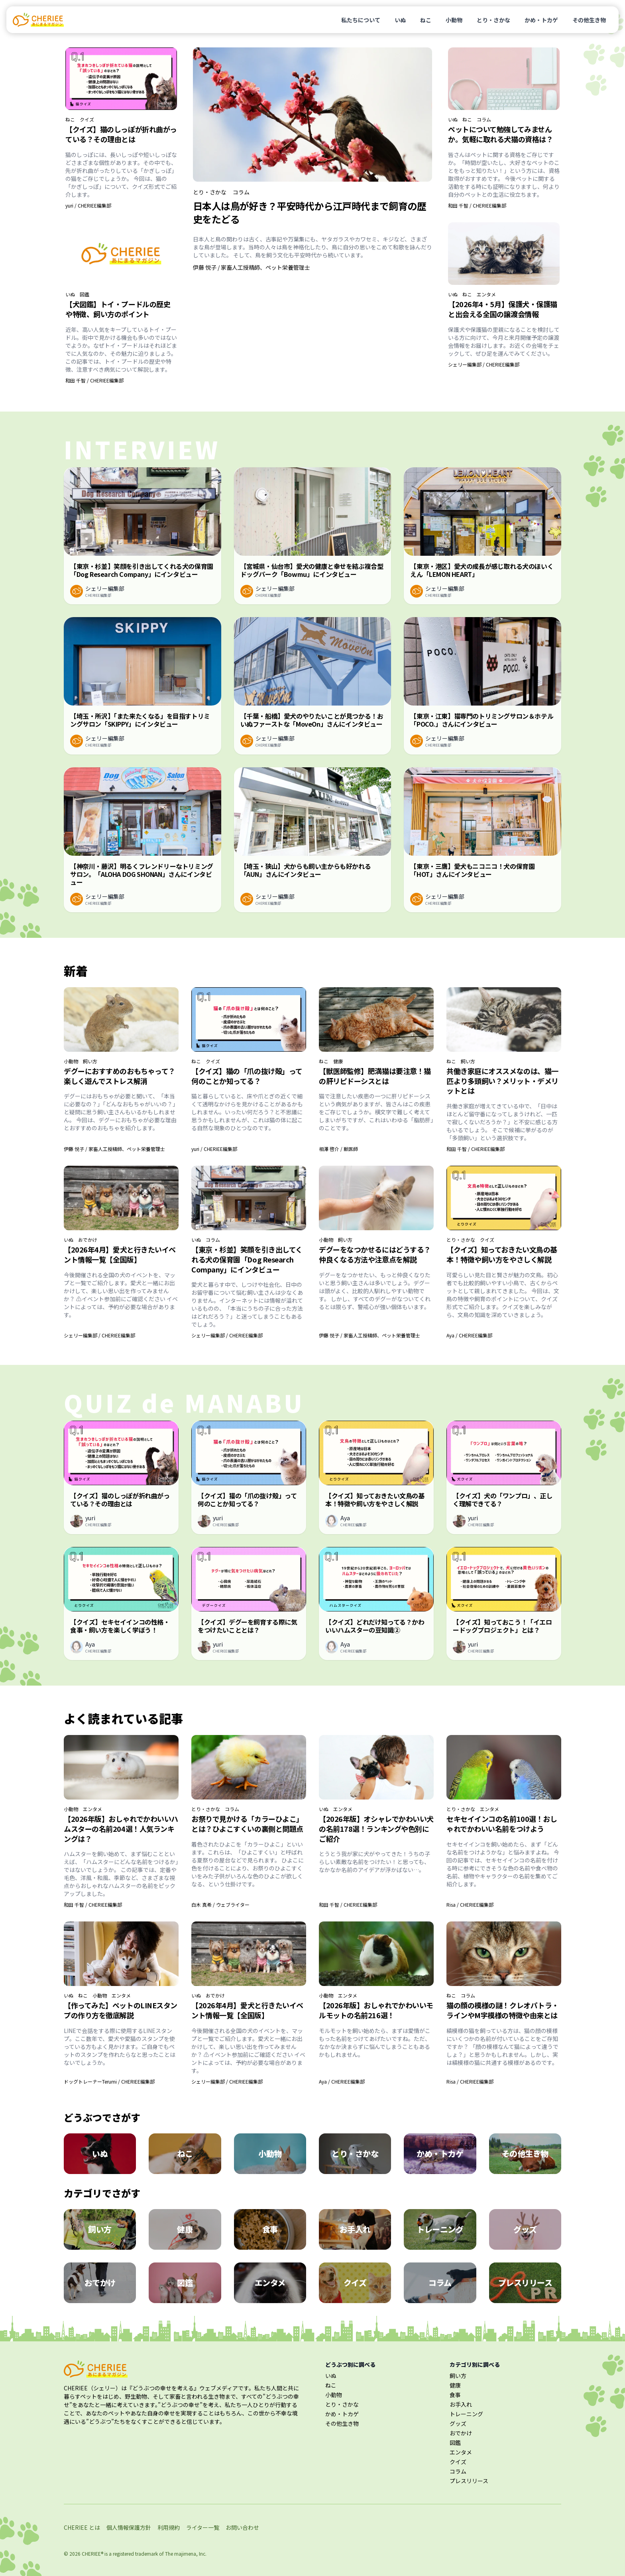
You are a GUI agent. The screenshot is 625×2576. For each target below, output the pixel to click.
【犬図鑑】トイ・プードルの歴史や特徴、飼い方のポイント (117, 309)
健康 (338, 1061)
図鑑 (84, 294)
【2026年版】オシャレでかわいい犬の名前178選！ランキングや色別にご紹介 (376, 1828)
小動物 (454, 20)
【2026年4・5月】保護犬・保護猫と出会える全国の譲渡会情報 (502, 309)
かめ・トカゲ (541, 20)
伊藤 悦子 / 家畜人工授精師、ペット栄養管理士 (251, 267)
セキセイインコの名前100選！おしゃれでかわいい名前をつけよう (501, 1823)
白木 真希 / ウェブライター (220, 1904)
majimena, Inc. (190, 2553)
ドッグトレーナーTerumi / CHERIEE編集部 (109, 2081)
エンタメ (486, 294)
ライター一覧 (202, 2527)
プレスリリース (469, 2481)
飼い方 (90, 1061)
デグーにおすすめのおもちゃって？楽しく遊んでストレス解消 (119, 1076)
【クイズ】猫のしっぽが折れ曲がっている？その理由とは (121, 134)
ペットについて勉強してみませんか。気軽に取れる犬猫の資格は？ (500, 134)
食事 (455, 2395)
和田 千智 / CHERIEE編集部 (94, 380)
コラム (241, 192)
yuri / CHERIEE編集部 (88, 205)
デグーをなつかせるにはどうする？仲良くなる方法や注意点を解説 (375, 1254)
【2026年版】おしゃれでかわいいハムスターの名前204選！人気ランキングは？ (121, 1828)
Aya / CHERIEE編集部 (469, 1335)
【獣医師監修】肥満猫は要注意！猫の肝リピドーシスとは (375, 1076)
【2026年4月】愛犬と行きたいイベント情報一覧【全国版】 (120, 1254)
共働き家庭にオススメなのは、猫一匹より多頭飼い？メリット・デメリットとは (502, 1081)
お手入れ (461, 2404)
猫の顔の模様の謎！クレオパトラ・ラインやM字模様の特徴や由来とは (502, 2010)
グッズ (458, 2423)
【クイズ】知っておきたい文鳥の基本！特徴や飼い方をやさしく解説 (501, 1254)
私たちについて (360, 20)
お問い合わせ (242, 2527)
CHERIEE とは (82, 2527)
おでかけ (87, 1240)
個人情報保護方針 (128, 2527)
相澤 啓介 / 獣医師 (338, 1148)
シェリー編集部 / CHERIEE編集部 (483, 364)
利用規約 (168, 2527)
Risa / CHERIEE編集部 (469, 1904)
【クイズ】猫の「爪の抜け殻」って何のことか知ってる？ (247, 1076)
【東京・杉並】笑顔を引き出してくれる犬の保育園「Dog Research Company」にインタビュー (247, 1259)
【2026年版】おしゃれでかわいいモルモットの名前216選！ (376, 2010)
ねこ (425, 20)
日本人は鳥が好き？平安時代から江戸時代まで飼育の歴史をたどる (309, 212)
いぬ (400, 20)
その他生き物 (589, 20)
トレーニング (466, 2414)
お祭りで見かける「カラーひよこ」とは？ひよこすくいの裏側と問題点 (247, 1823)
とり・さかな (493, 20)
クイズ (87, 119)
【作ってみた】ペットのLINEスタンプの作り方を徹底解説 (120, 2010)
